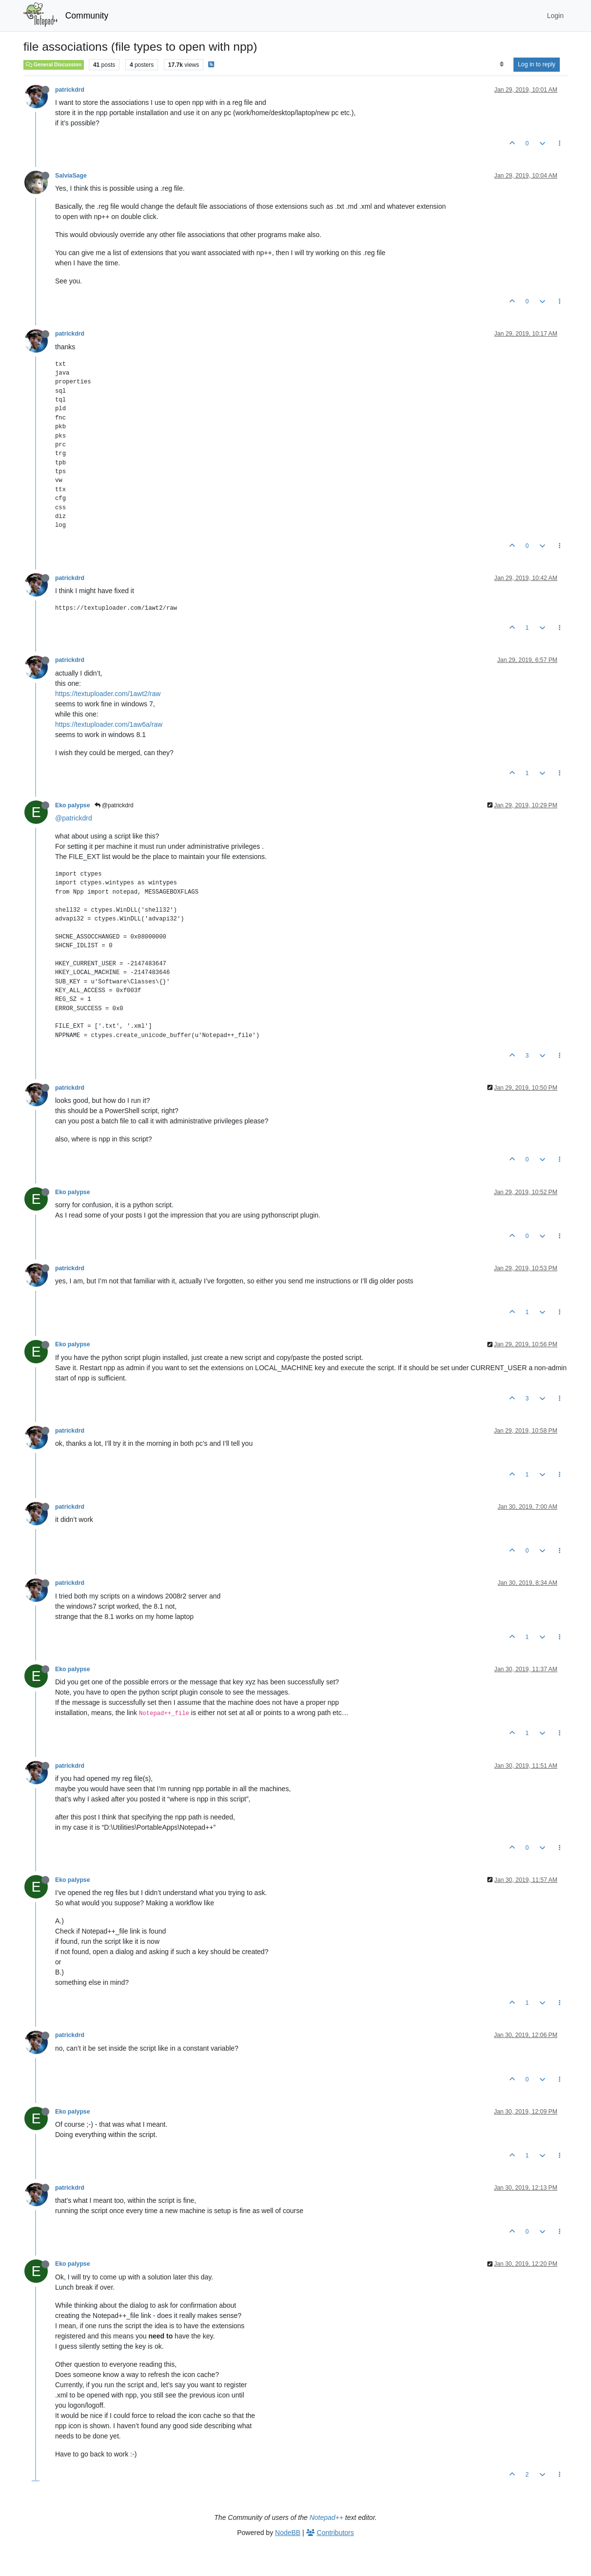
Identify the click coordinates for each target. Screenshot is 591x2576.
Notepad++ (326, 2517)
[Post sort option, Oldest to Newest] (501, 64)
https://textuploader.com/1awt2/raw (107, 694)
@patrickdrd (114, 805)
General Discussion (53, 64)
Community (87, 15)
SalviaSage (71, 175)
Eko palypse (72, 805)
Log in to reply (536, 64)
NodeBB (287, 2532)
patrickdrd (69, 89)
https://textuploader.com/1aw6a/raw (108, 724)
